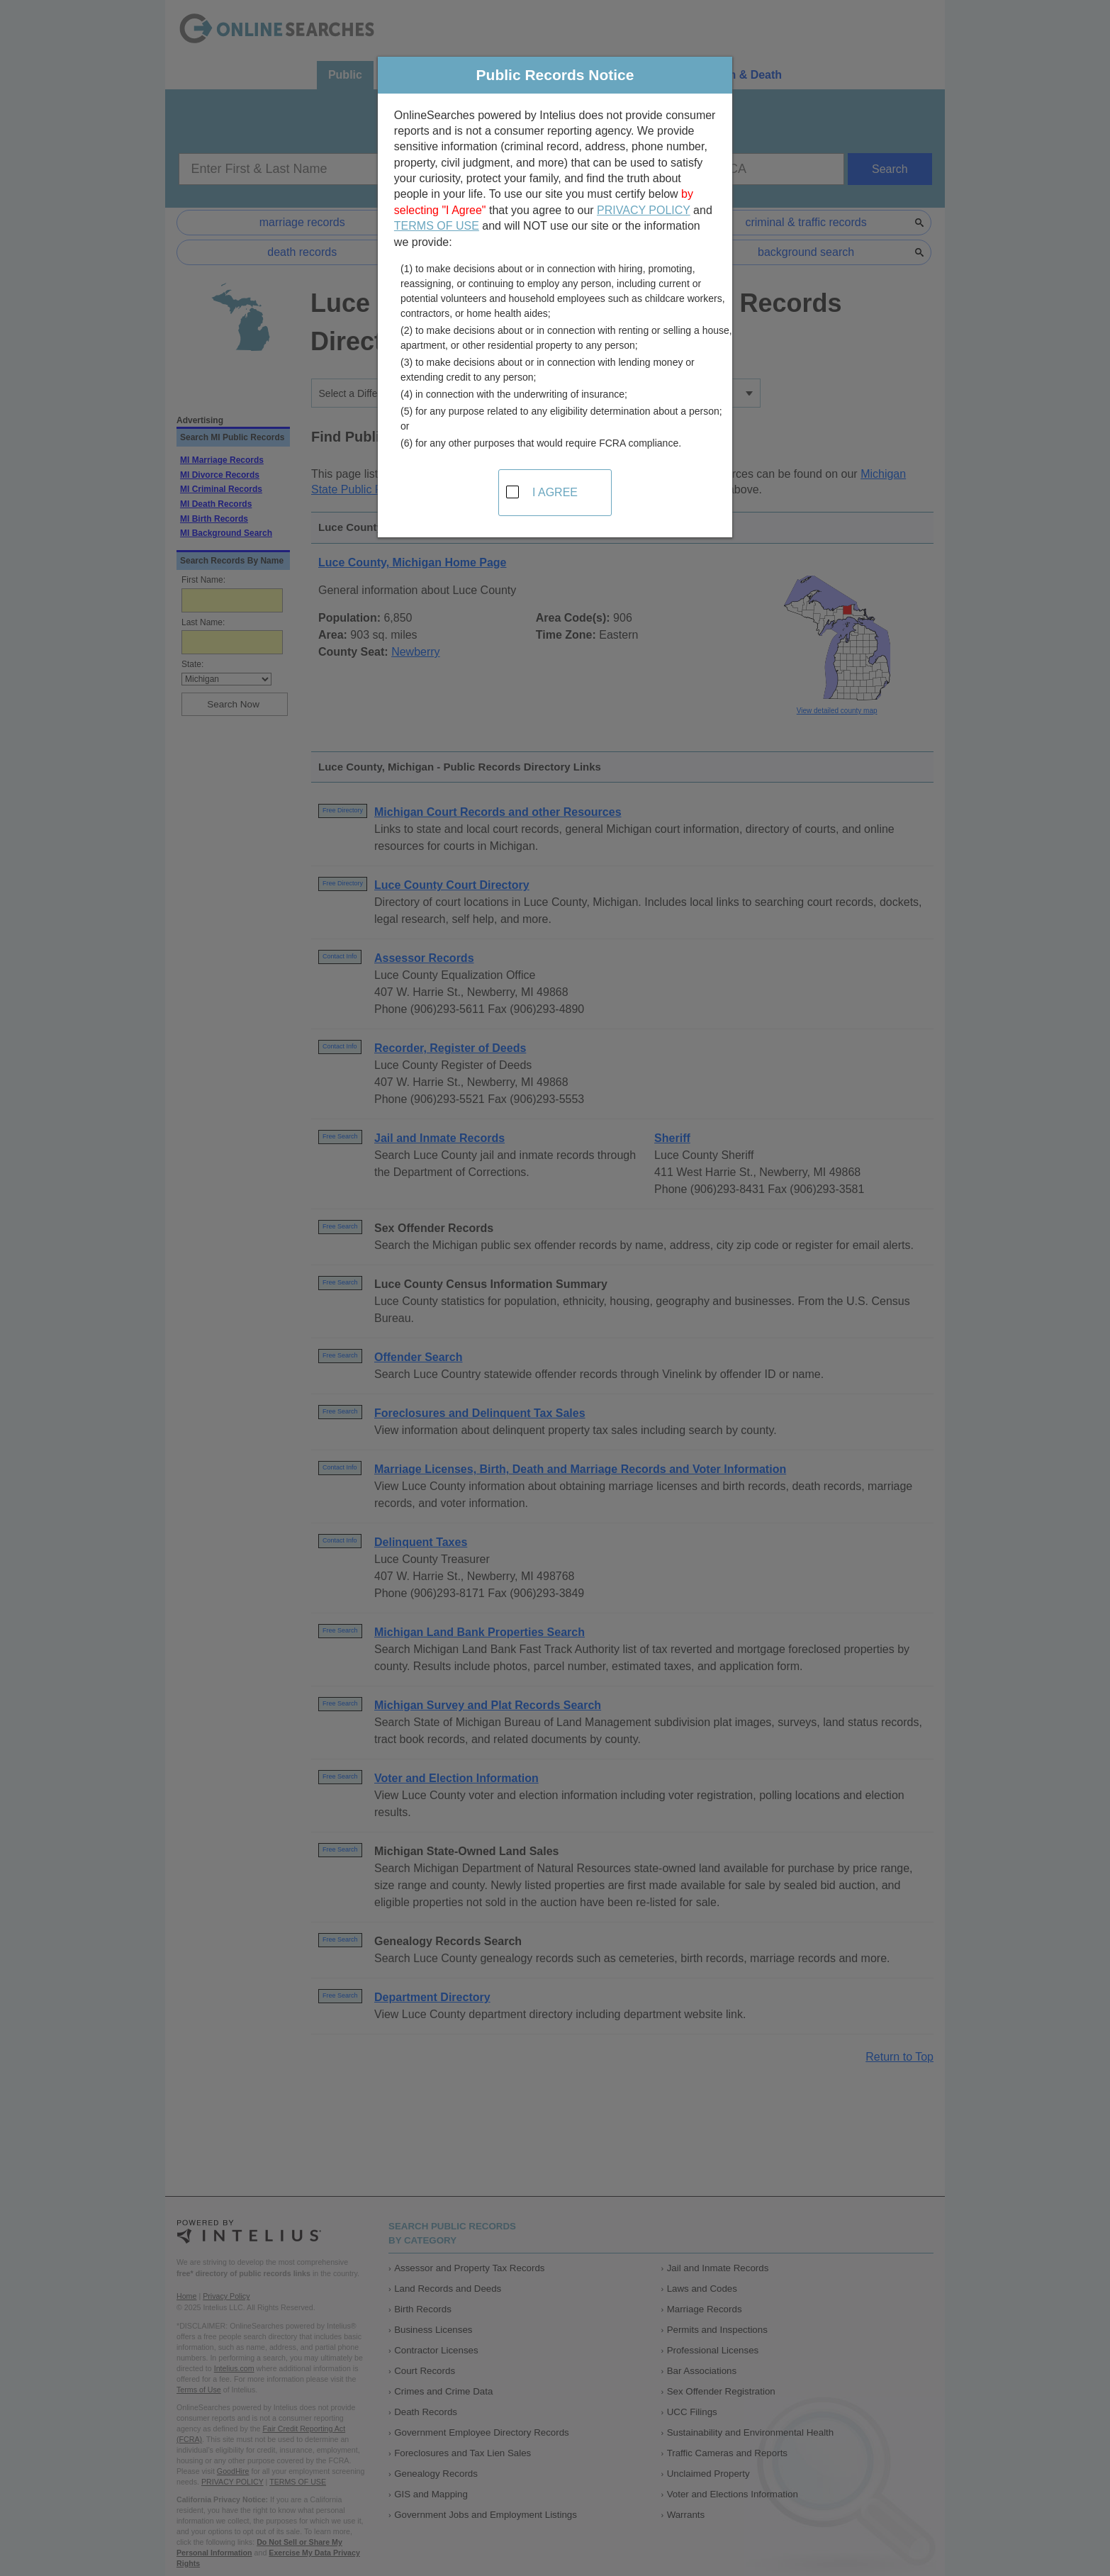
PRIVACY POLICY (643, 210)
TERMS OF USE (436, 226)
